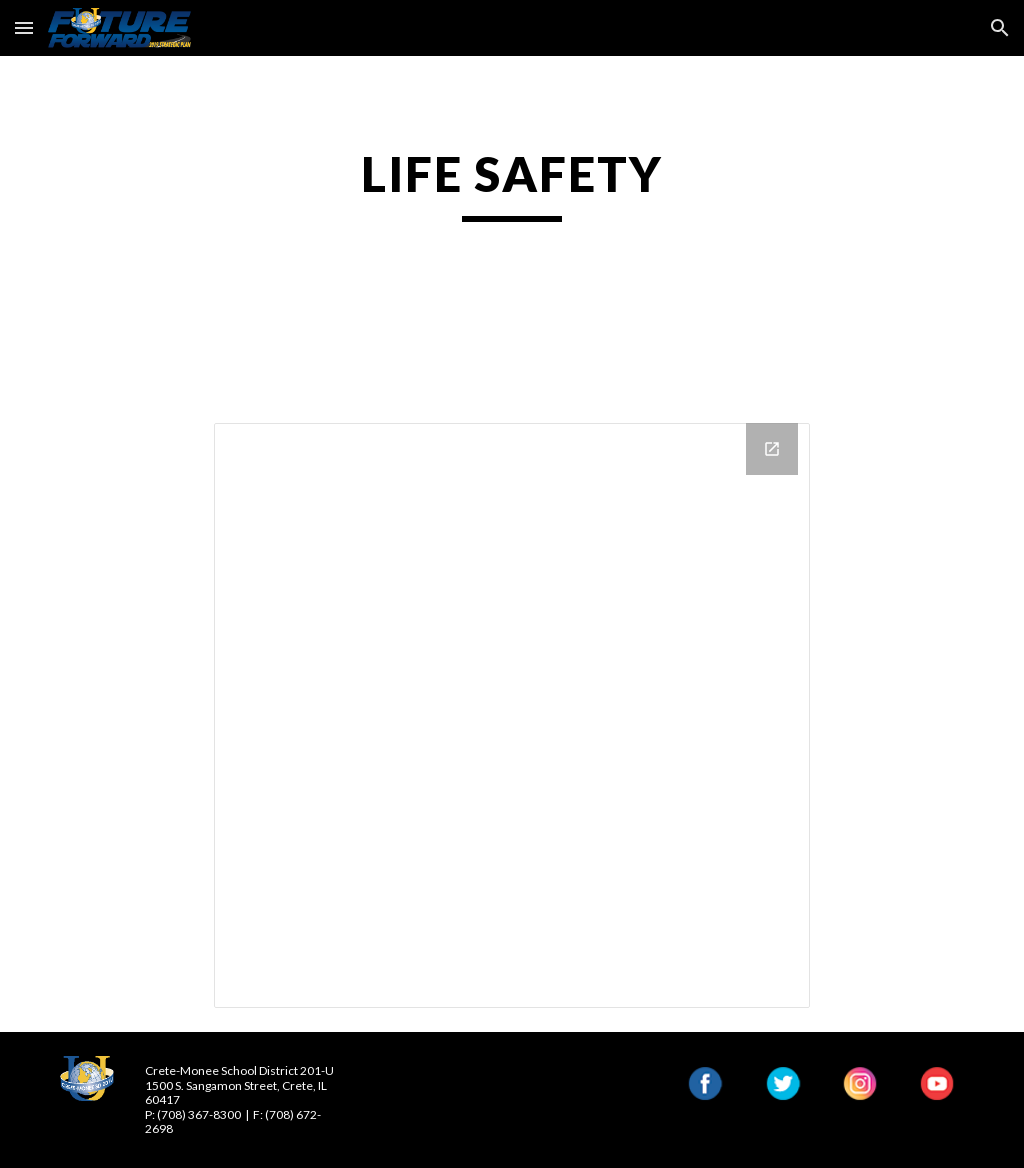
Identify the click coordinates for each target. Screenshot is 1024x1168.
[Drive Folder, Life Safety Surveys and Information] (511, 715)
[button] (24, 27)
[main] (511, 183)
